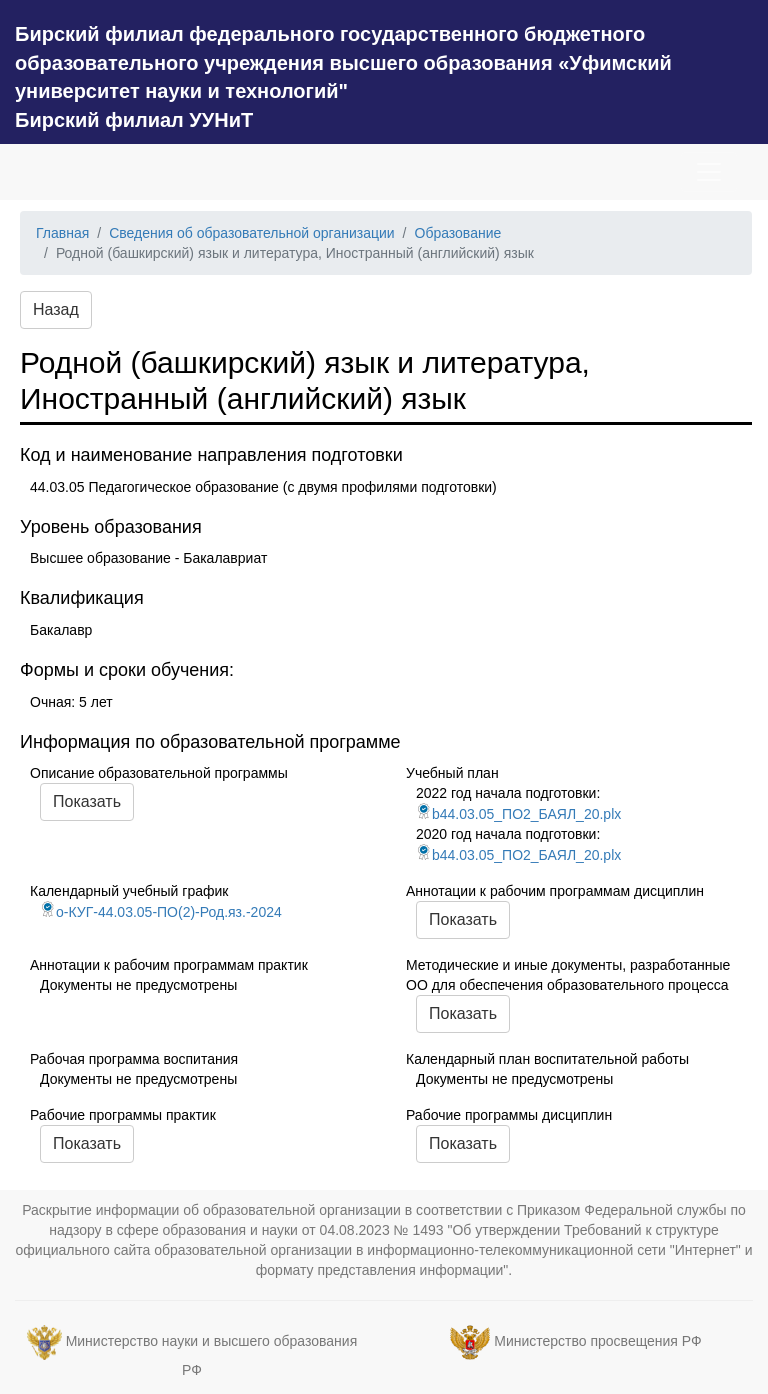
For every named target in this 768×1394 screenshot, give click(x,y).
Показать (87, 801)
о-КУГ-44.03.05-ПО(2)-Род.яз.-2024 (161, 912)
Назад (56, 309)
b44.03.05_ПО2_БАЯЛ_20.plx (518, 814)
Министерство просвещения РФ (597, 1341)
